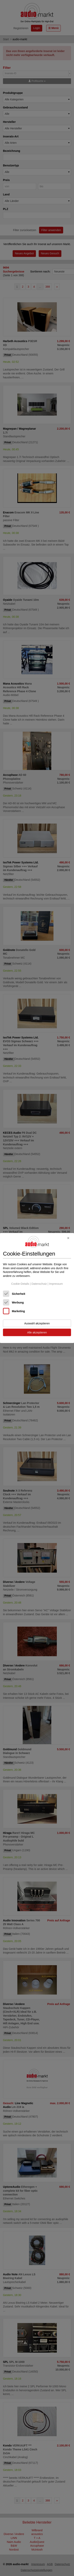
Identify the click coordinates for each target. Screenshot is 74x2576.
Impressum (56, 1283)
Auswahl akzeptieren (37, 1323)
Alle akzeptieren (37, 1332)
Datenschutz (39, 1283)
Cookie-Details (20, 1283)
